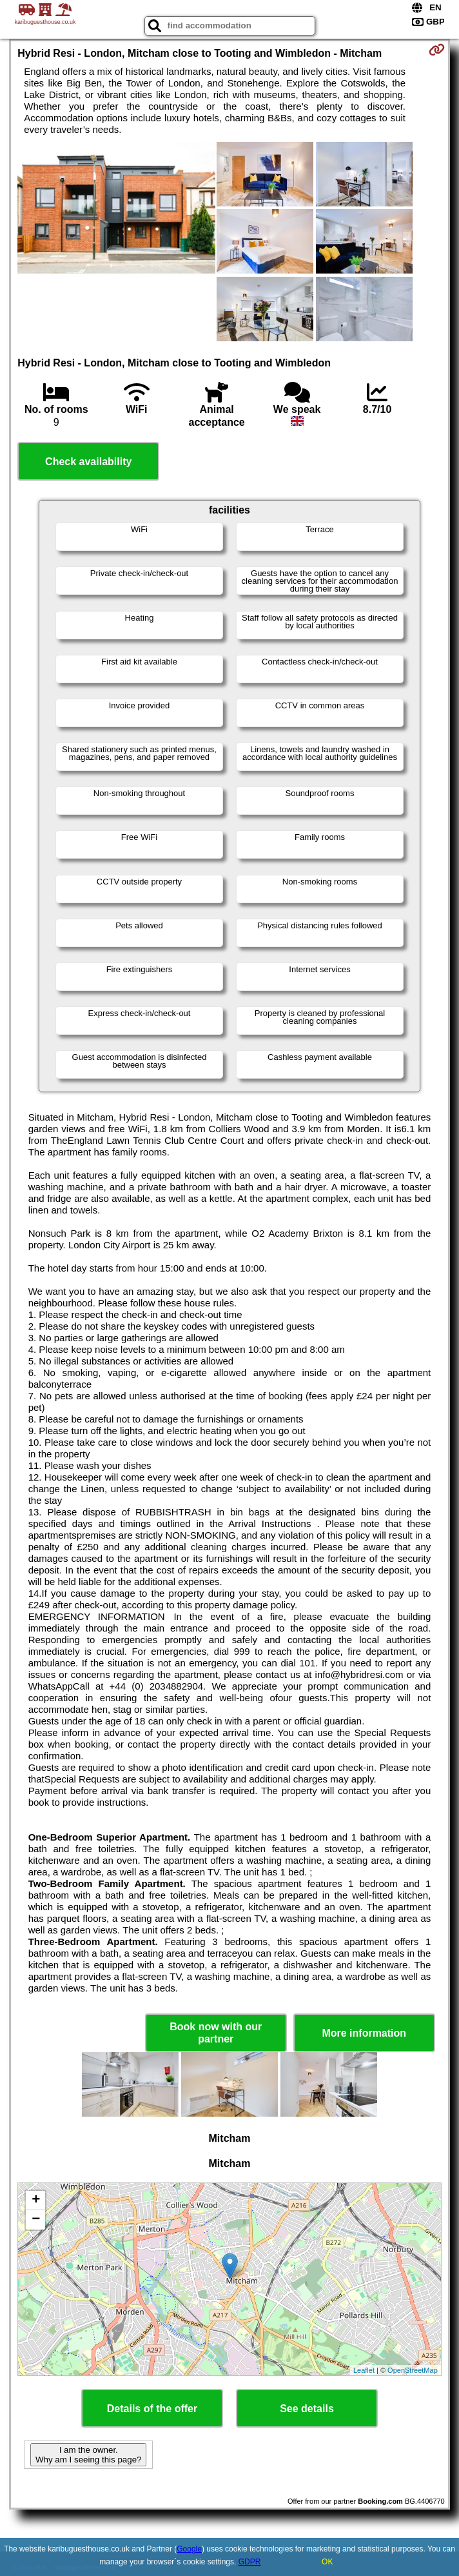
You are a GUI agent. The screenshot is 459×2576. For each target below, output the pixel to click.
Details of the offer (152, 2408)
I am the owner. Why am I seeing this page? (88, 2454)
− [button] (36, 2220)
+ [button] (36, 2200)
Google (189, 2548)
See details (307, 2408)
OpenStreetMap (412, 2370)
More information (364, 2033)
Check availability (88, 461)
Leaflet (364, 2370)
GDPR (250, 2561)
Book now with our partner (216, 2032)
